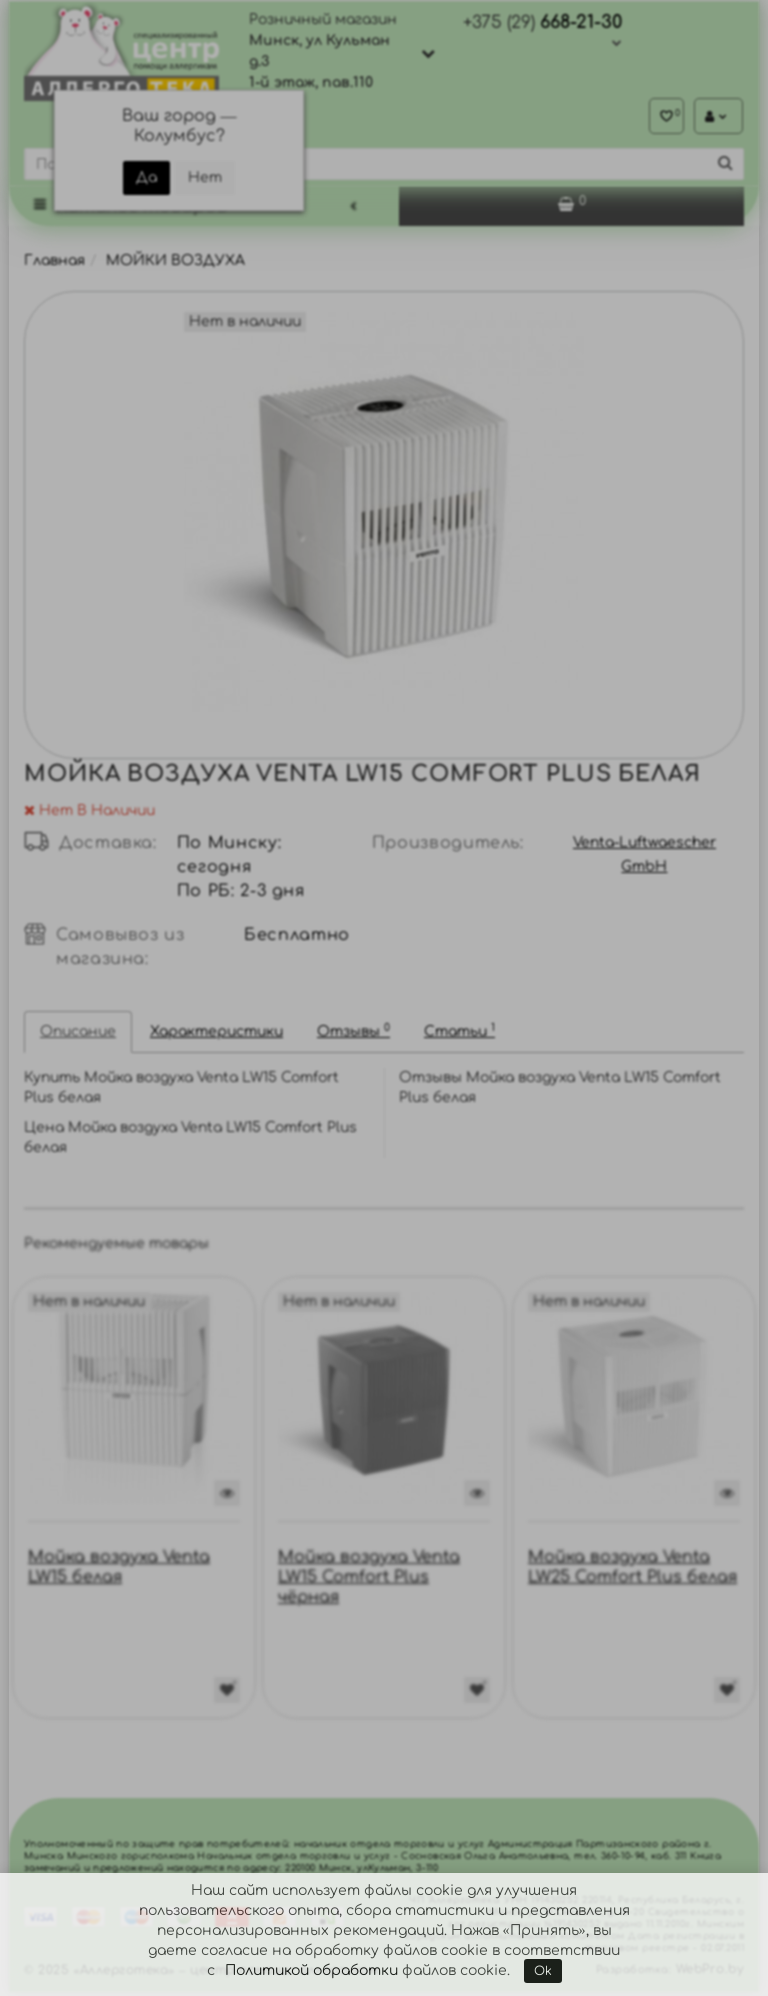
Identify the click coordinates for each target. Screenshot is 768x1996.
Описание (78, 1035)
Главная (54, 264)
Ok (543, 1971)
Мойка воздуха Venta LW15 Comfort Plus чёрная (369, 1581)
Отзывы (353, 1034)
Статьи (459, 1034)
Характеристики (216, 1035)
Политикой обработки (311, 1970)
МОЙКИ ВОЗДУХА (175, 264)
